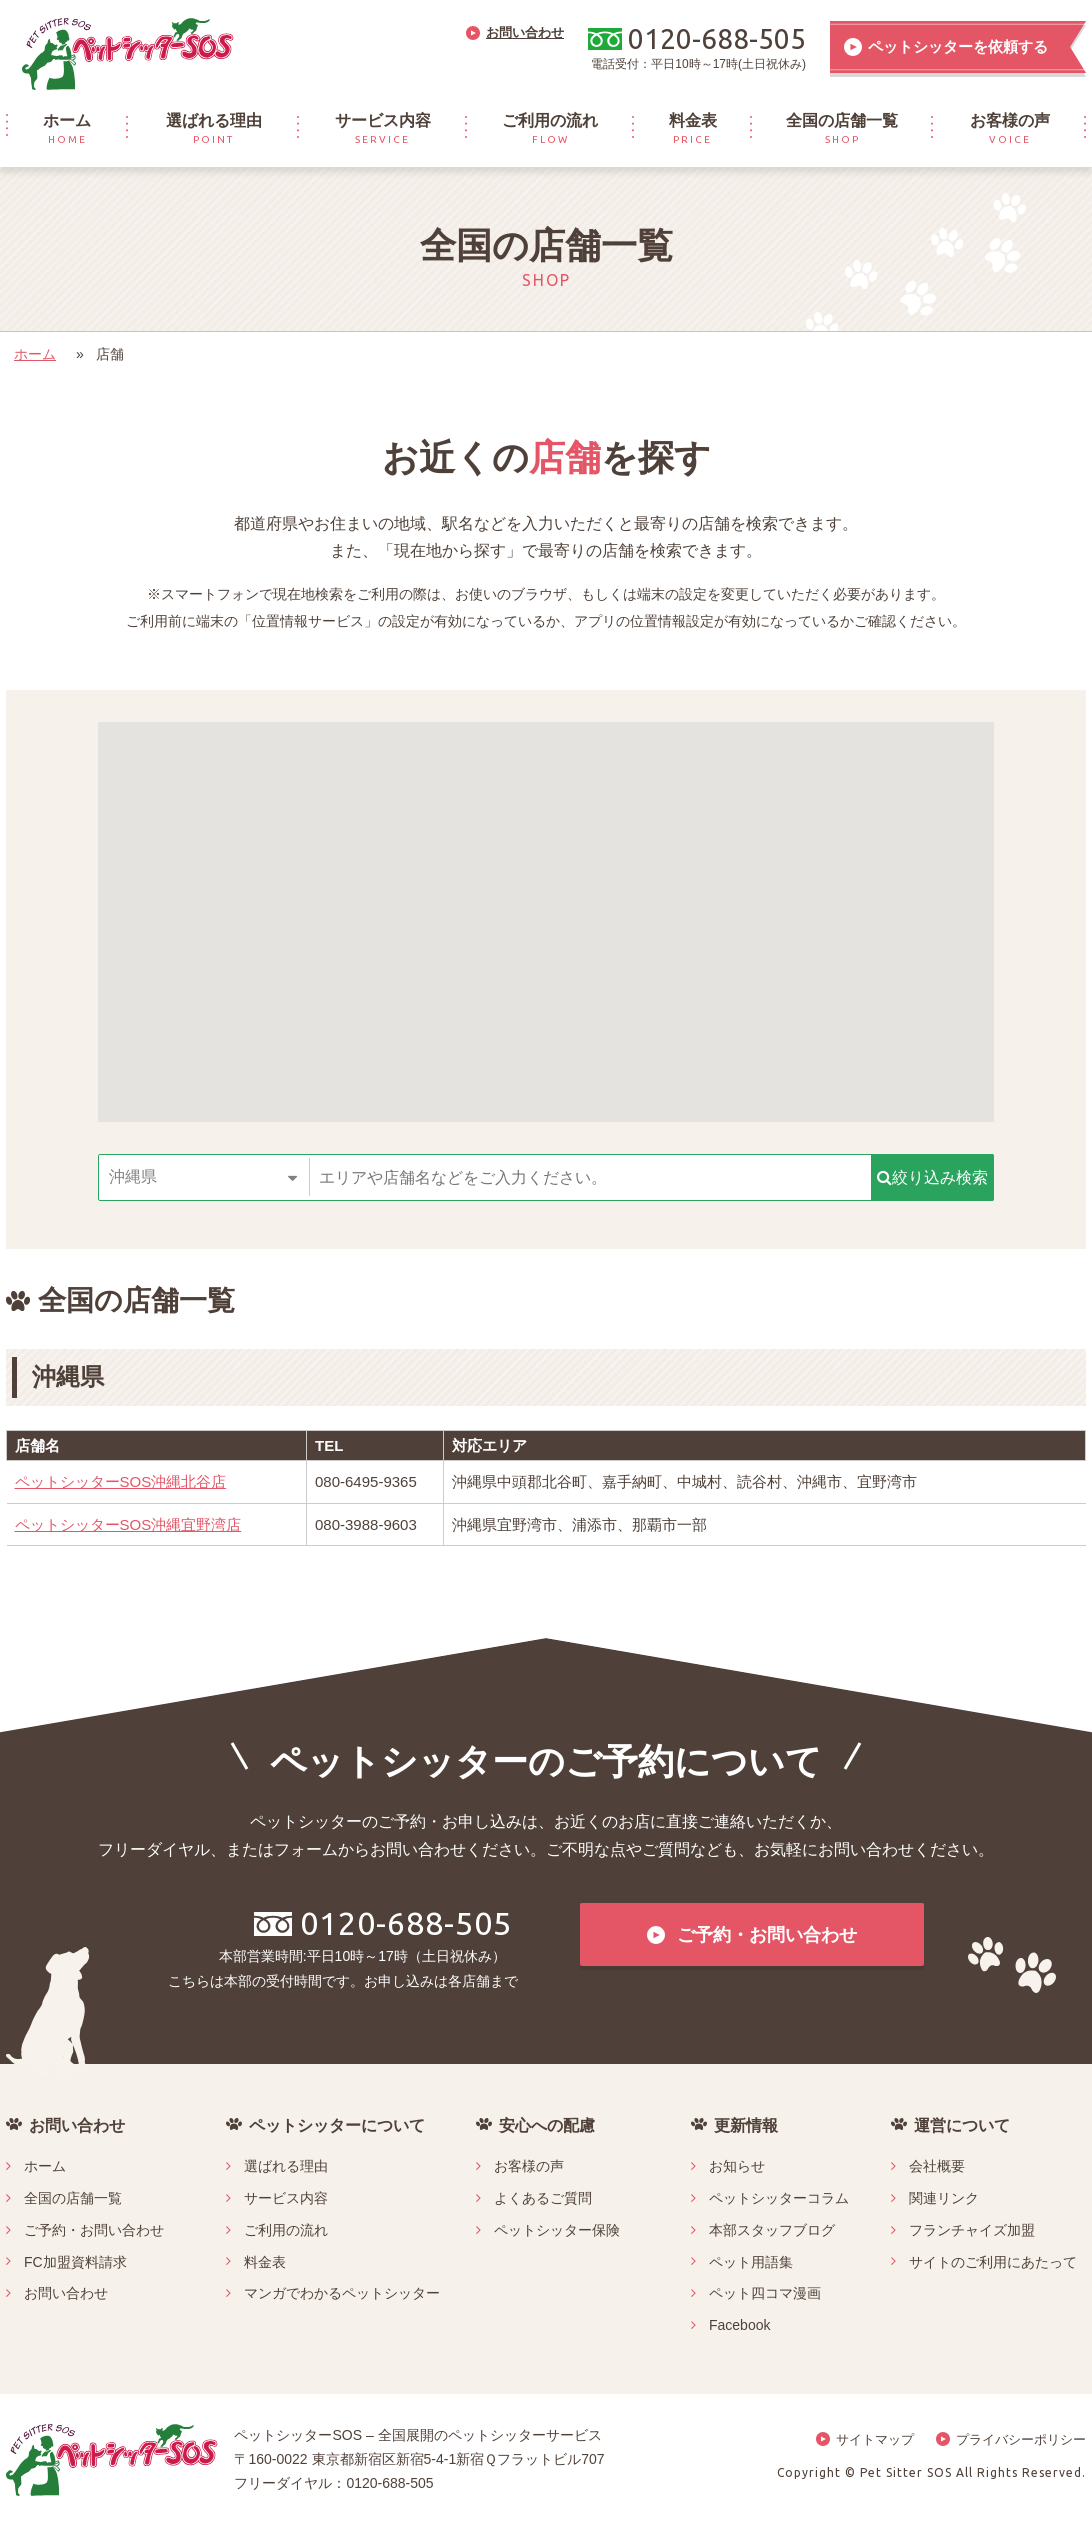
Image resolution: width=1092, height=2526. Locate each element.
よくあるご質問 (543, 2198)
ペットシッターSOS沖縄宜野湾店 (128, 1524)
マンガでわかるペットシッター (342, 2293)
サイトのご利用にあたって (993, 2262)
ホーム (35, 354)
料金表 (265, 2262)
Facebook (739, 2325)
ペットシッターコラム (779, 2198)
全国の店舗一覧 (73, 2198)
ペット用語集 (751, 2262)
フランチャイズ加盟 (972, 2230)
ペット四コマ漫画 (765, 2293)
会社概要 (937, 2166)
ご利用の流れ (286, 2230)
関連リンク (944, 2198)
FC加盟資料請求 (75, 2262)
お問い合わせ (66, 2293)
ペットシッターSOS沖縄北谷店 (121, 1481)
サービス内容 (286, 2198)
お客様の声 (529, 2166)
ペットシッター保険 (557, 2230)
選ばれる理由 (286, 2166)
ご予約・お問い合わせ (94, 2230)
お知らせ (737, 2166)
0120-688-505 (383, 1923)
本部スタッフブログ (772, 2230)
